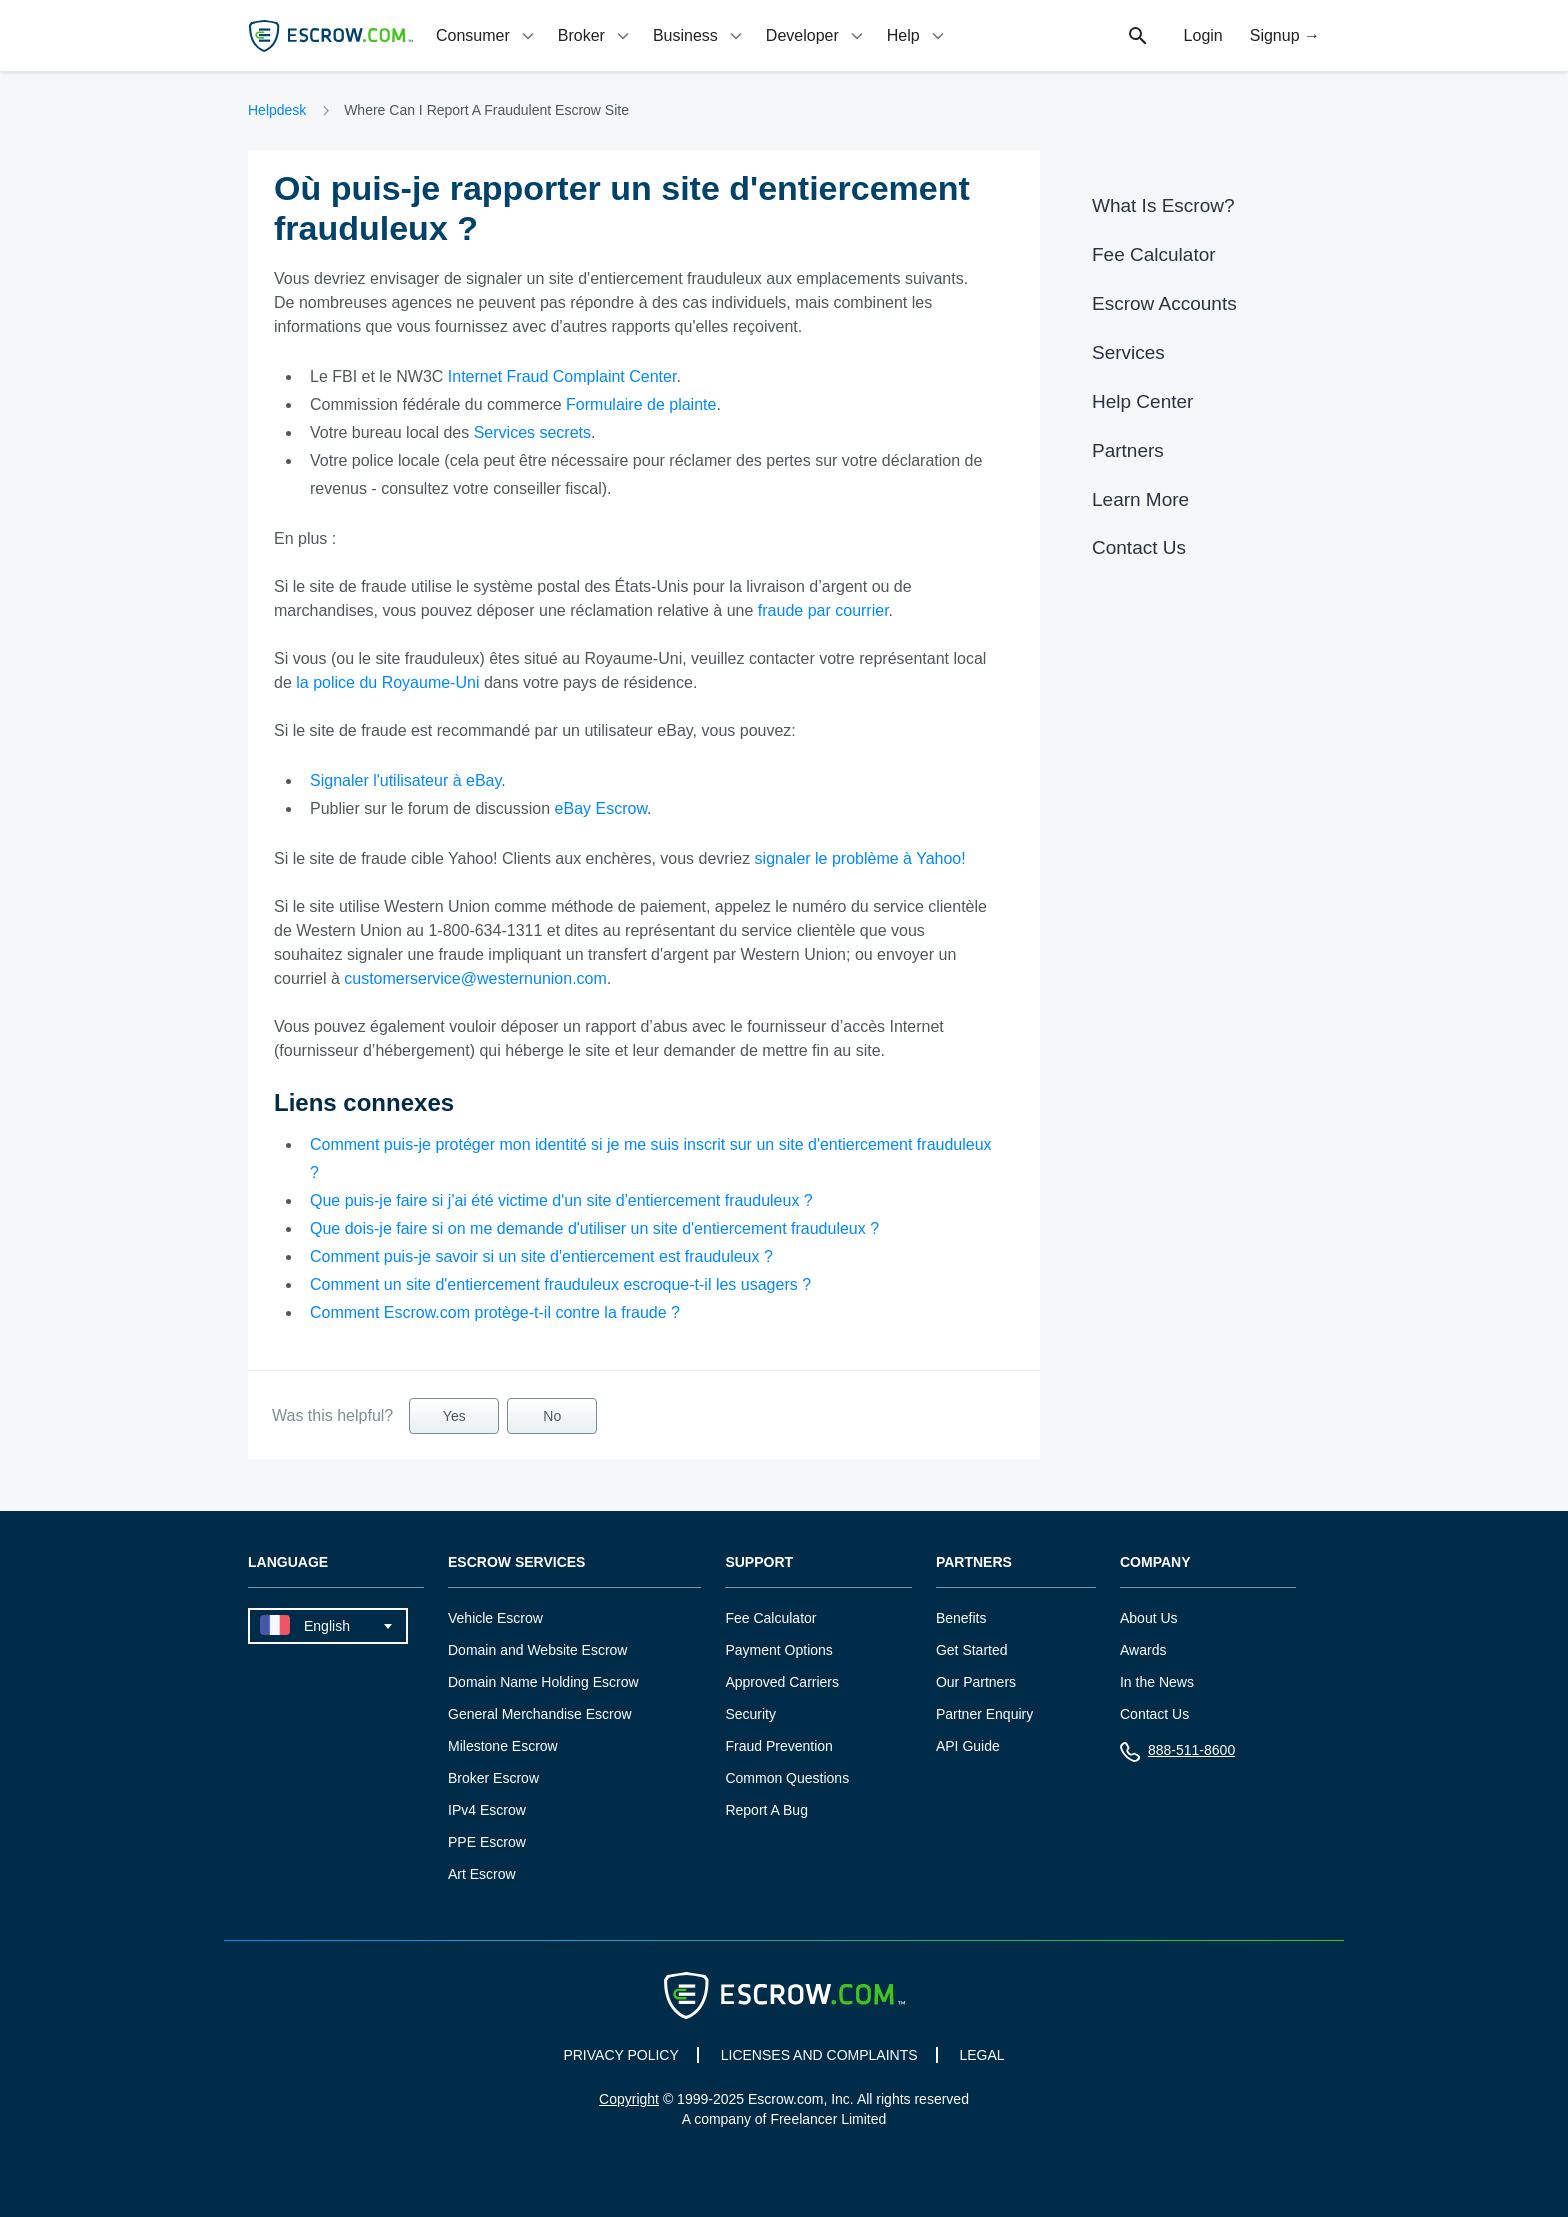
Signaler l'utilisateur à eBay (405, 780)
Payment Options (778, 1650)
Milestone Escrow (503, 1746)
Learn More (1140, 499)
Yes (454, 1416)
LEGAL (981, 2055)
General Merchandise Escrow (540, 1714)
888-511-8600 (1177, 1754)
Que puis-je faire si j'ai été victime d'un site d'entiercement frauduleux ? (561, 1200)
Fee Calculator (1154, 254)
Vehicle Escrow (495, 1618)
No (552, 1416)
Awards (1143, 1650)
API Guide (968, 1746)
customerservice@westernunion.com (475, 978)
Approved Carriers (782, 1682)
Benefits (961, 1618)
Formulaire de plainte (641, 404)
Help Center (1142, 401)
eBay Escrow (601, 808)
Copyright (629, 2099)
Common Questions (787, 1778)
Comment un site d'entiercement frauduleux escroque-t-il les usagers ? (560, 1284)
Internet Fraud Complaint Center (562, 376)
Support (759, 1562)
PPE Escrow (487, 1842)
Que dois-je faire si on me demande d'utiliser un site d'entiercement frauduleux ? (594, 1228)
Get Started (972, 1650)
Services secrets (532, 432)
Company (1155, 1562)
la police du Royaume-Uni (387, 682)
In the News (1157, 1682)
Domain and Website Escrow (537, 1650)
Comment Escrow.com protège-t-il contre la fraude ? (495, 1312)
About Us (1149, 1618)
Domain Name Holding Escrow (543, 1682)
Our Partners (976, 1682)
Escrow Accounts (1164, 303)
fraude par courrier (823, 610)
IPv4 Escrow (487, 1810)
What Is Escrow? (1163, 205)
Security (750, 1714)
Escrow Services (516, 1562)
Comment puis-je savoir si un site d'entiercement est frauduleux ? (541, 1256)
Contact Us (1139, 547)
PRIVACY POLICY (620, 2055)
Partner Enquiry (984, 1714)
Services (1128, 352)
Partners (1128, 450)
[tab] (487, 35)
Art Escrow (482, 1874)
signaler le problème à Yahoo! (860, 858)
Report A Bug (766, 1810)
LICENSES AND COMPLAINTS (819, 2055)
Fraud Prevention (778, 1746)
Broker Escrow (493, 1778)
